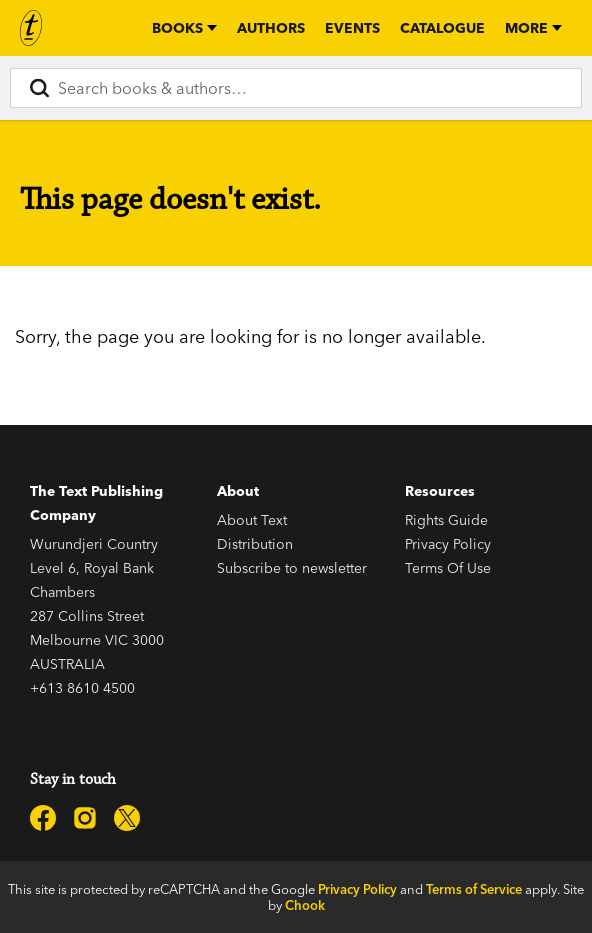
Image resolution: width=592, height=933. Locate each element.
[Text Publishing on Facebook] (43, 818)
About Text (252, 520)
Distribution (255, 544)
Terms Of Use (448, 568)
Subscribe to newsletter (292, 568)
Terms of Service (474, 889)
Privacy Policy (448, 544)
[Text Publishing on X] (127, 818)
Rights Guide (446, 520)
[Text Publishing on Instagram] (85, 818)
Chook (305, 905)
